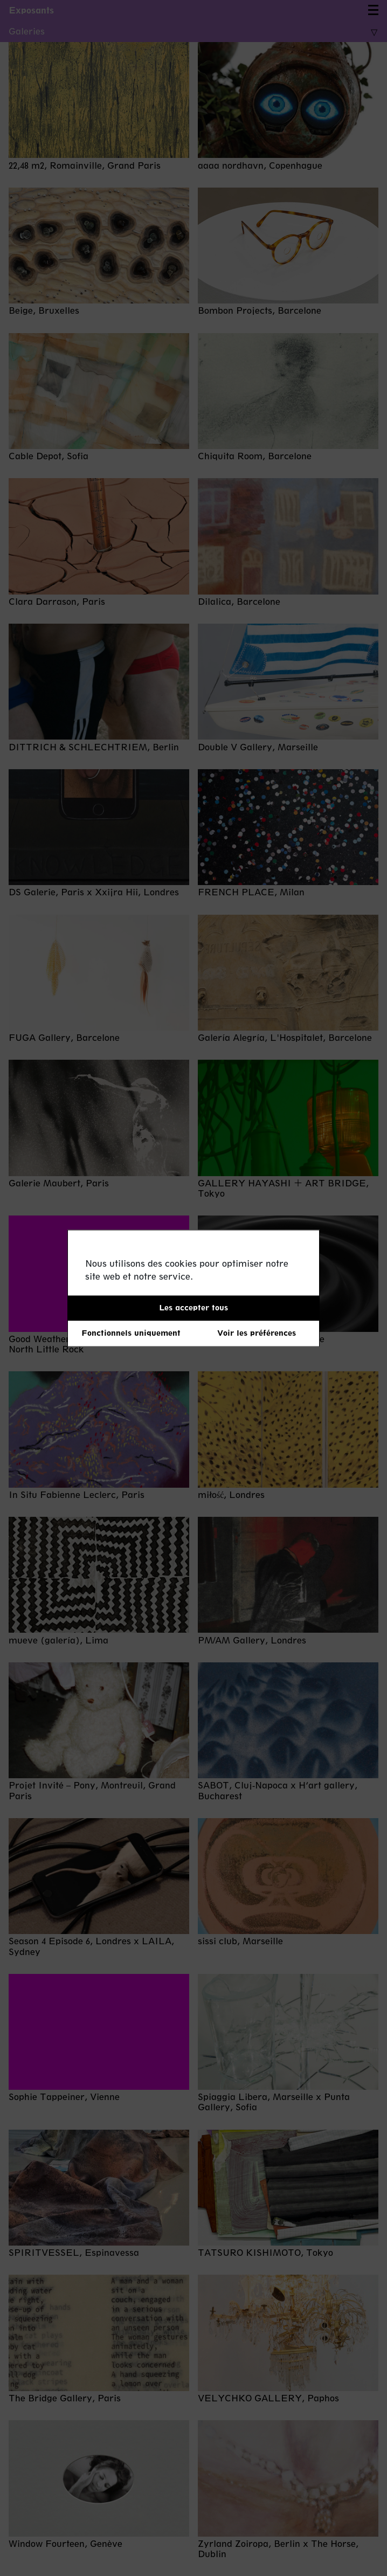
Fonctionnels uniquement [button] (131, 1333)
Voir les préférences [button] (256, 1333)
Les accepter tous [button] (193, 1307)
